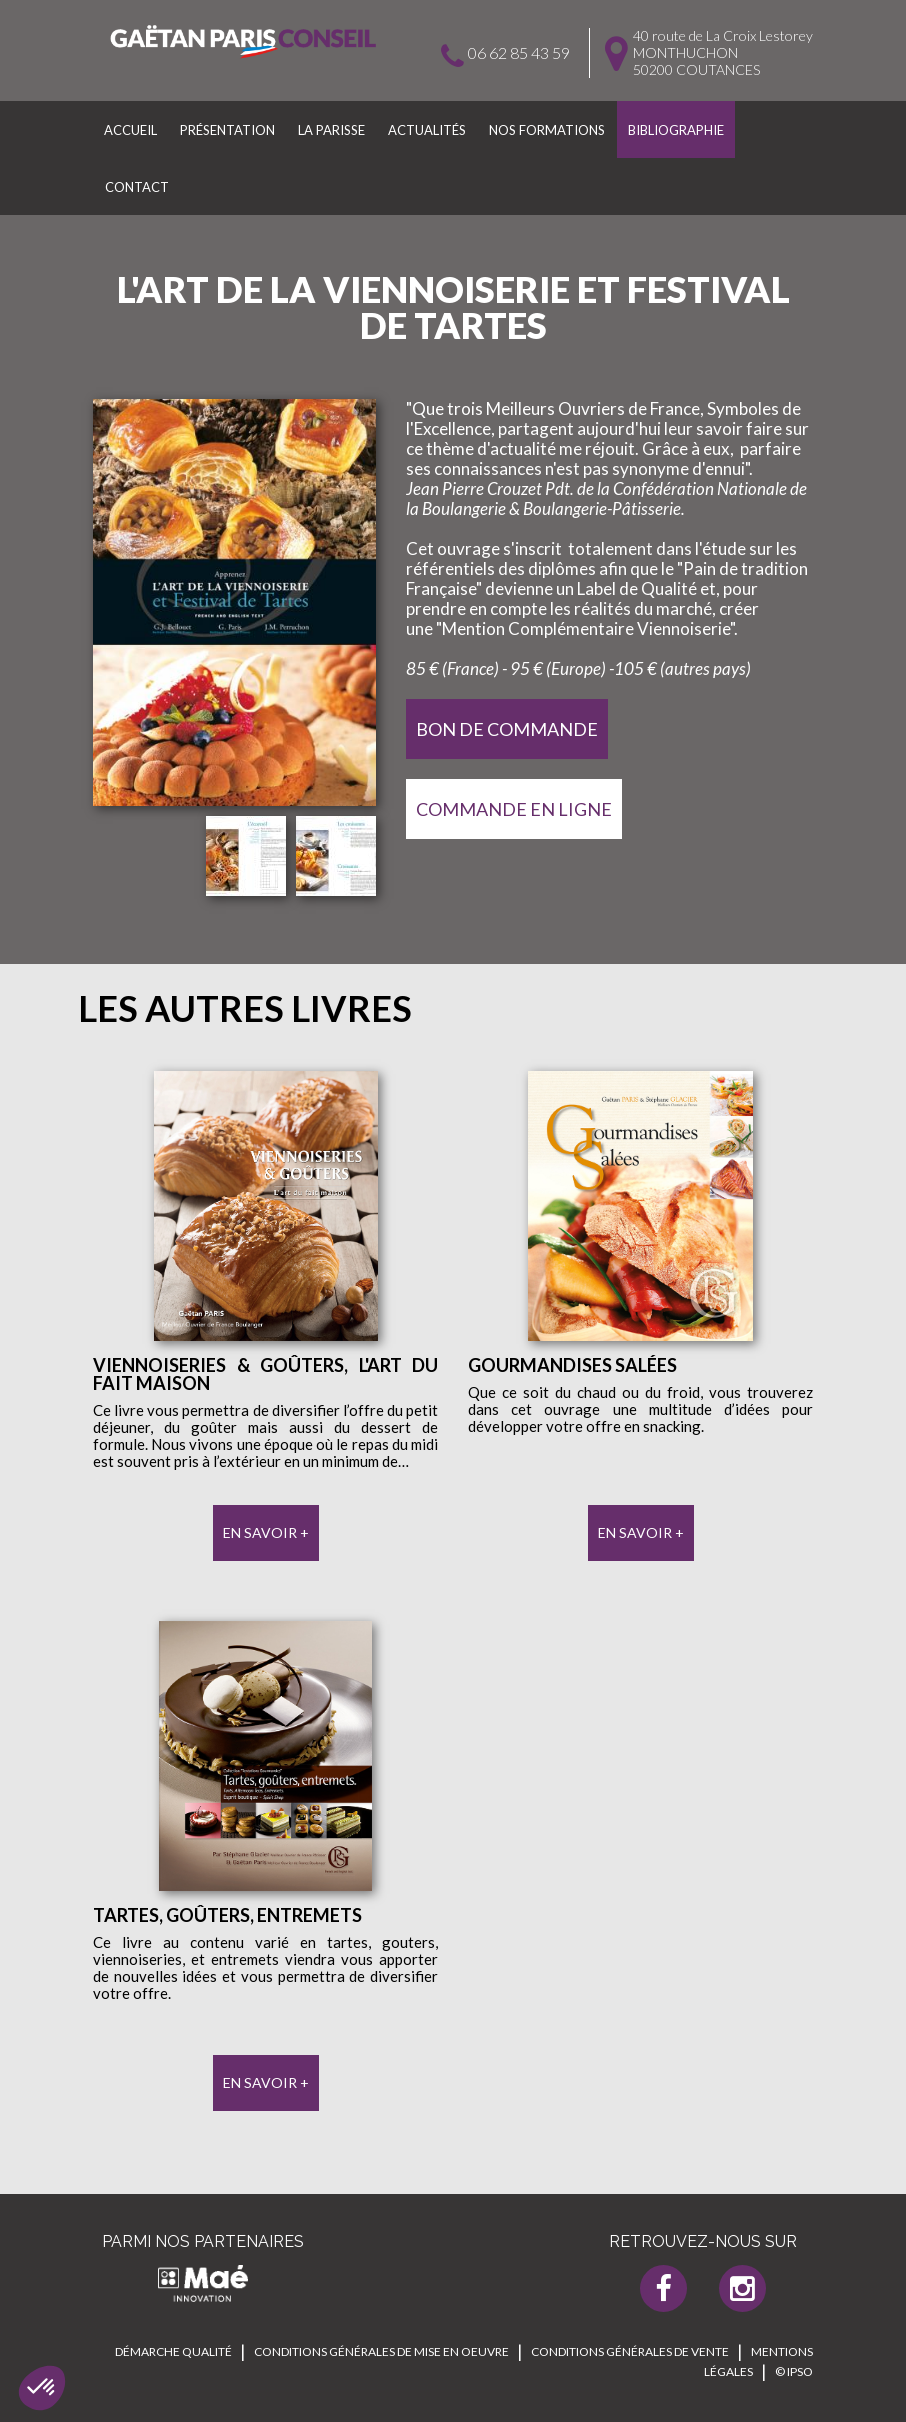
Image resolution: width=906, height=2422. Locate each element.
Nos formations (547, 130)
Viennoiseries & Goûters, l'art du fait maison (265, 1374)
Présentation (227, 130)
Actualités (427, 130)
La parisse (331, 130)
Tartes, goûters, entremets (227, 1915)
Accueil (130, 130)
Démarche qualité (173, 2351)
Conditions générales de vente (630, 2351)
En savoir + (266, 1532)
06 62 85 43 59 (519, 52)
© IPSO (794, 2371)
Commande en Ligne (514, 809)
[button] (42, 2388)
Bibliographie (676, 130)
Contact (137, 187)
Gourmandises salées (572, 1365)
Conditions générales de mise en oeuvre (381, 2351)
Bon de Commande (507, 729)
